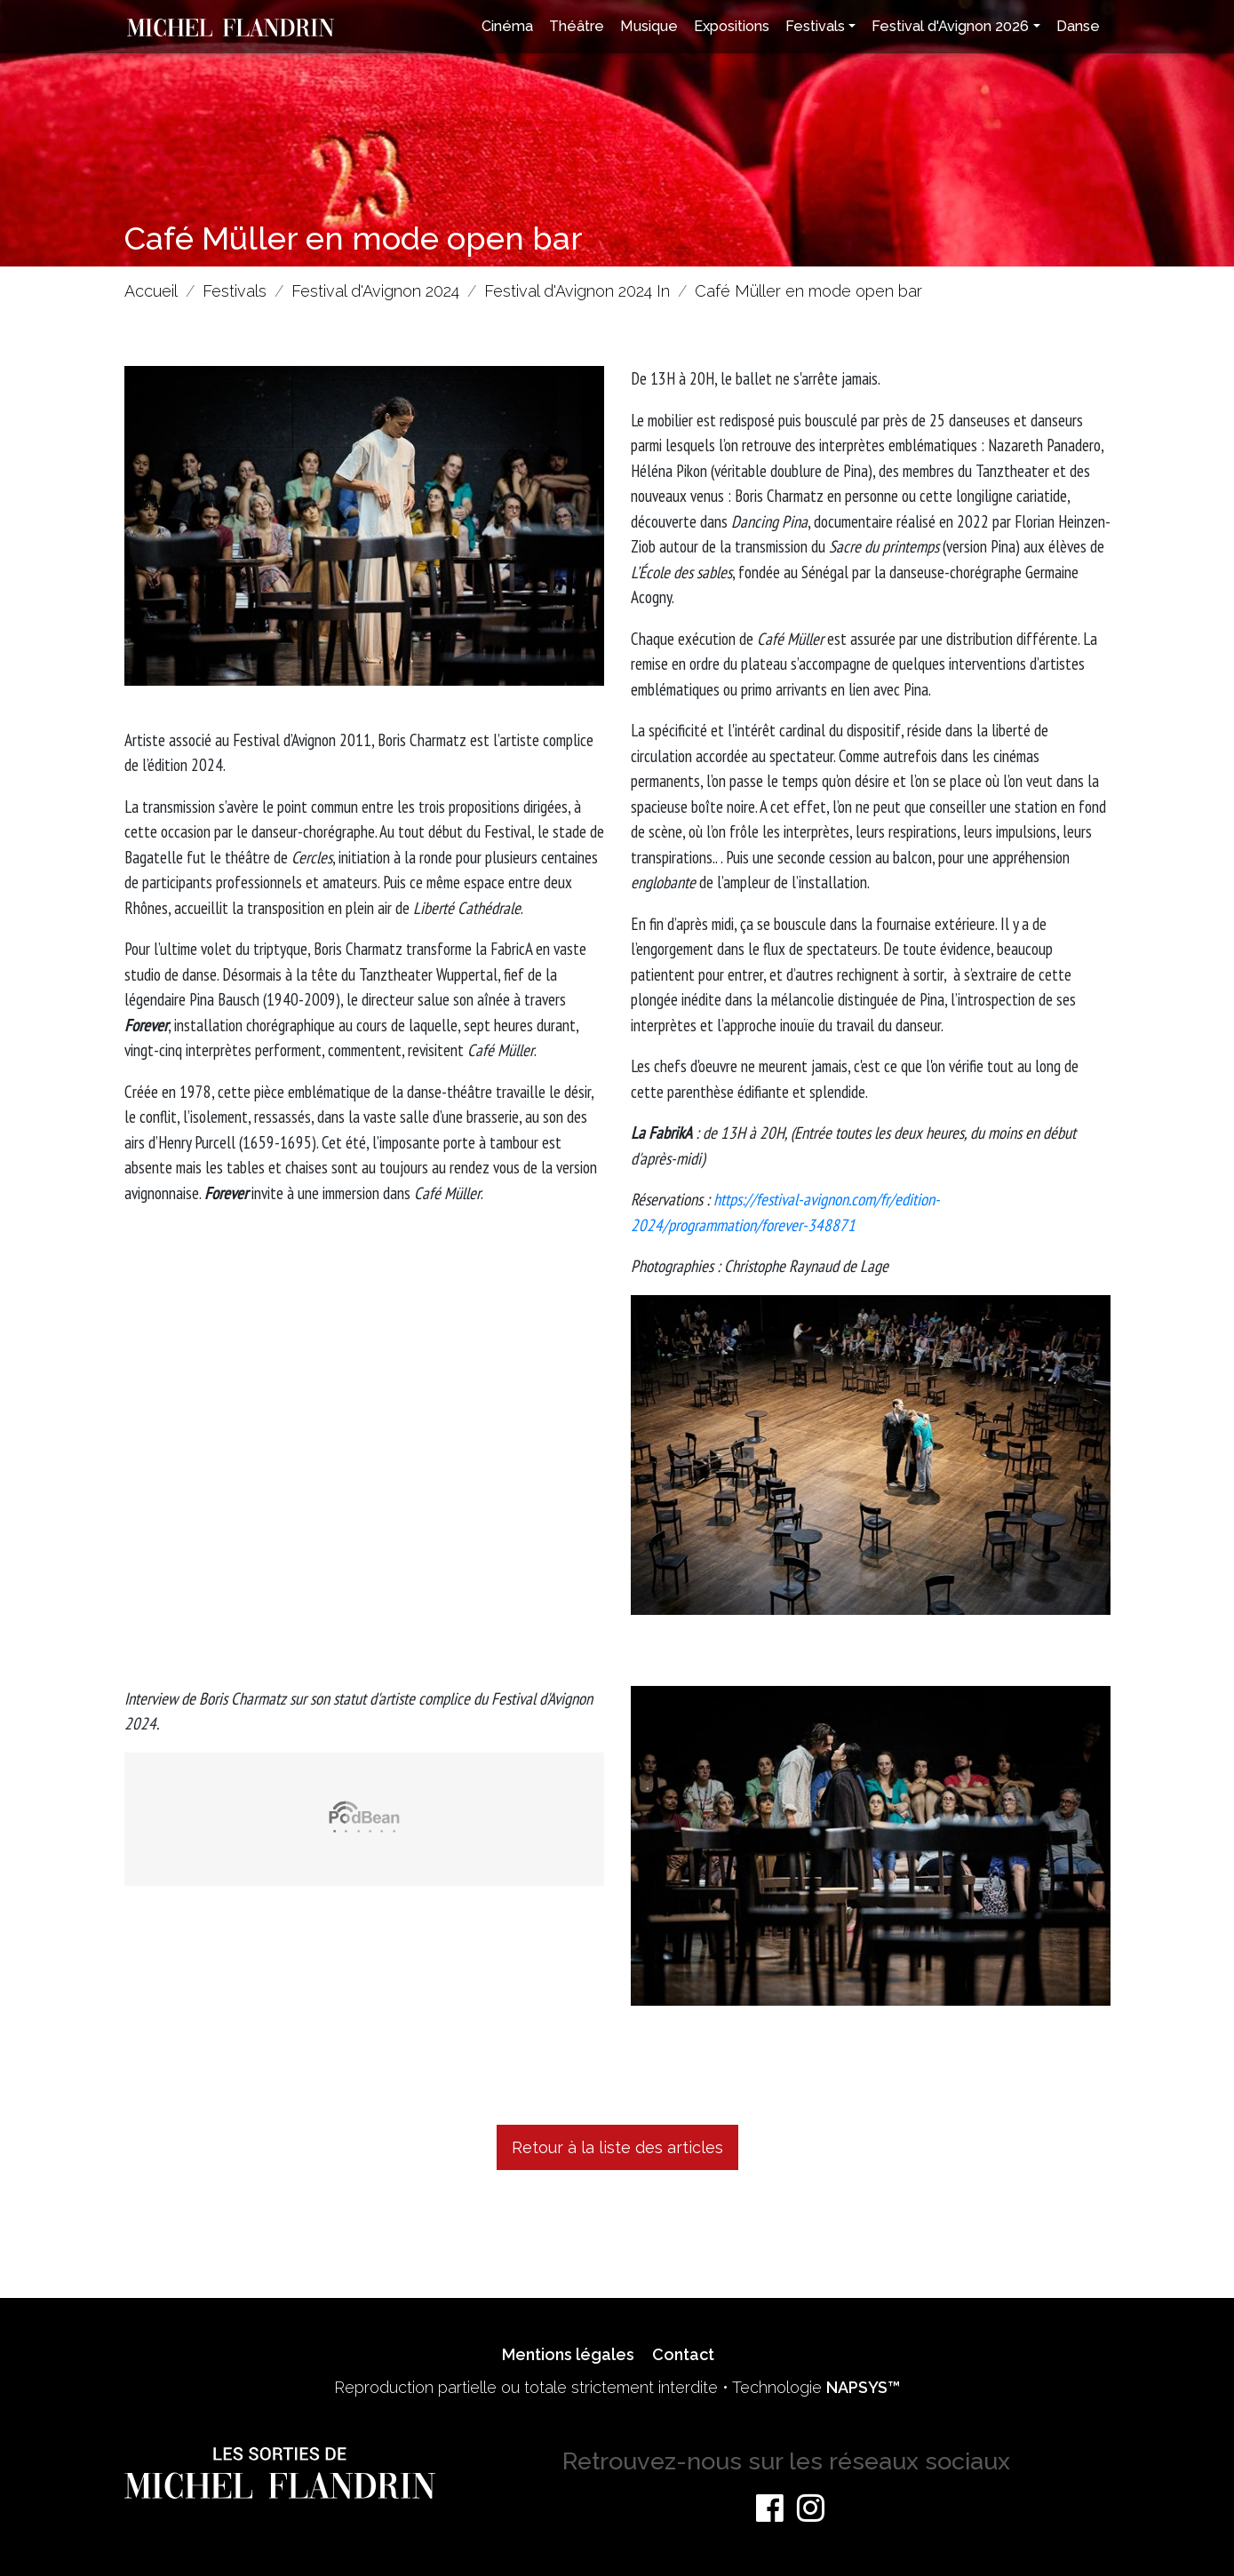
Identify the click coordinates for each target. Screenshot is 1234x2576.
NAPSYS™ (863, 2387)
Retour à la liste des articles (617, 2147)
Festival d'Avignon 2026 (950, 26)
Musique (649, 26)
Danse (1078, 26)
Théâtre (576, 26)
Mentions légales (568, 2354)
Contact (683, 2354)
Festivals (815, 26)
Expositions (731, 26)
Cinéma (507, 26)
